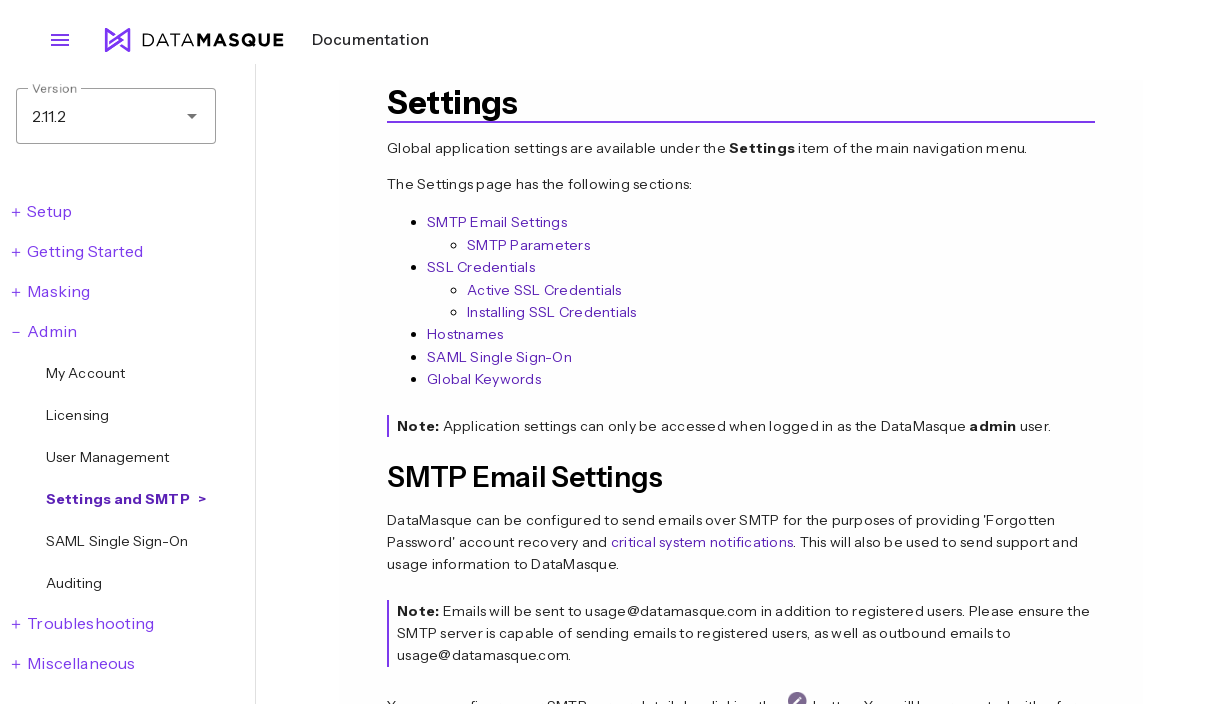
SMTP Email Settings (497, 222)
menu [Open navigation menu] (60, 40)
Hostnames (465, 334)
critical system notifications (702, 542)
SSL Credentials (481, 267)
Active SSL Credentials (544, 290)
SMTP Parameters (528, 245)
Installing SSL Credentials (552, 312)
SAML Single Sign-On (499, 357)
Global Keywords (484, 379)
